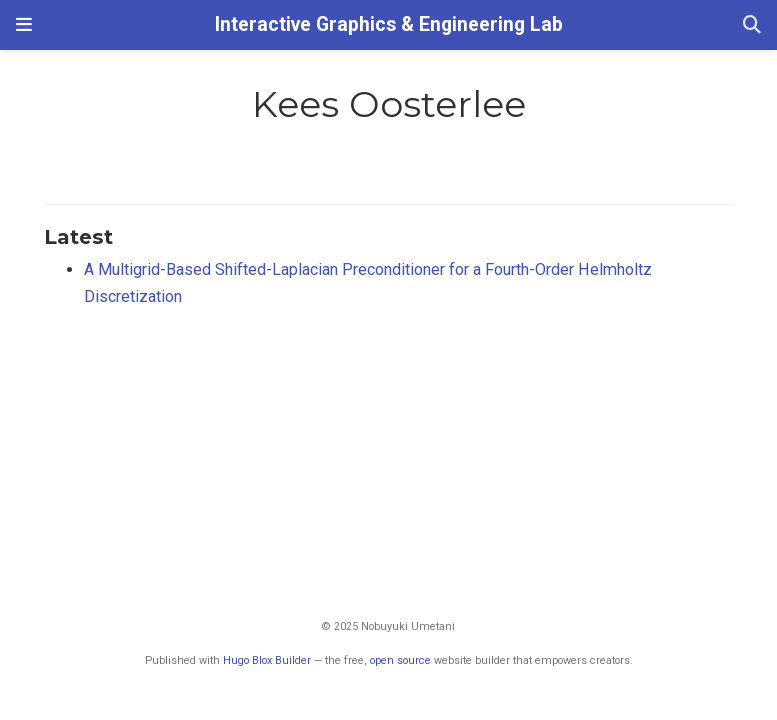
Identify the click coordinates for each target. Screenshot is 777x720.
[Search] (752, 25)
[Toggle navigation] (24, 25)
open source (400, 660)
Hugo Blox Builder (267, 660)
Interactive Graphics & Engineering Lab (389, 24)
